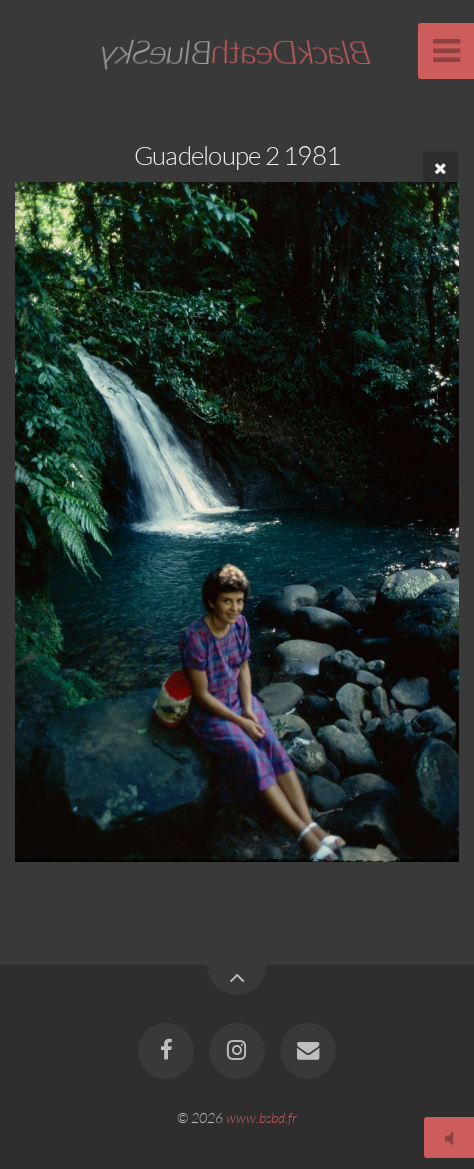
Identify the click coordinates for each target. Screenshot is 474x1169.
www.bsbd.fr (261, 1117)
